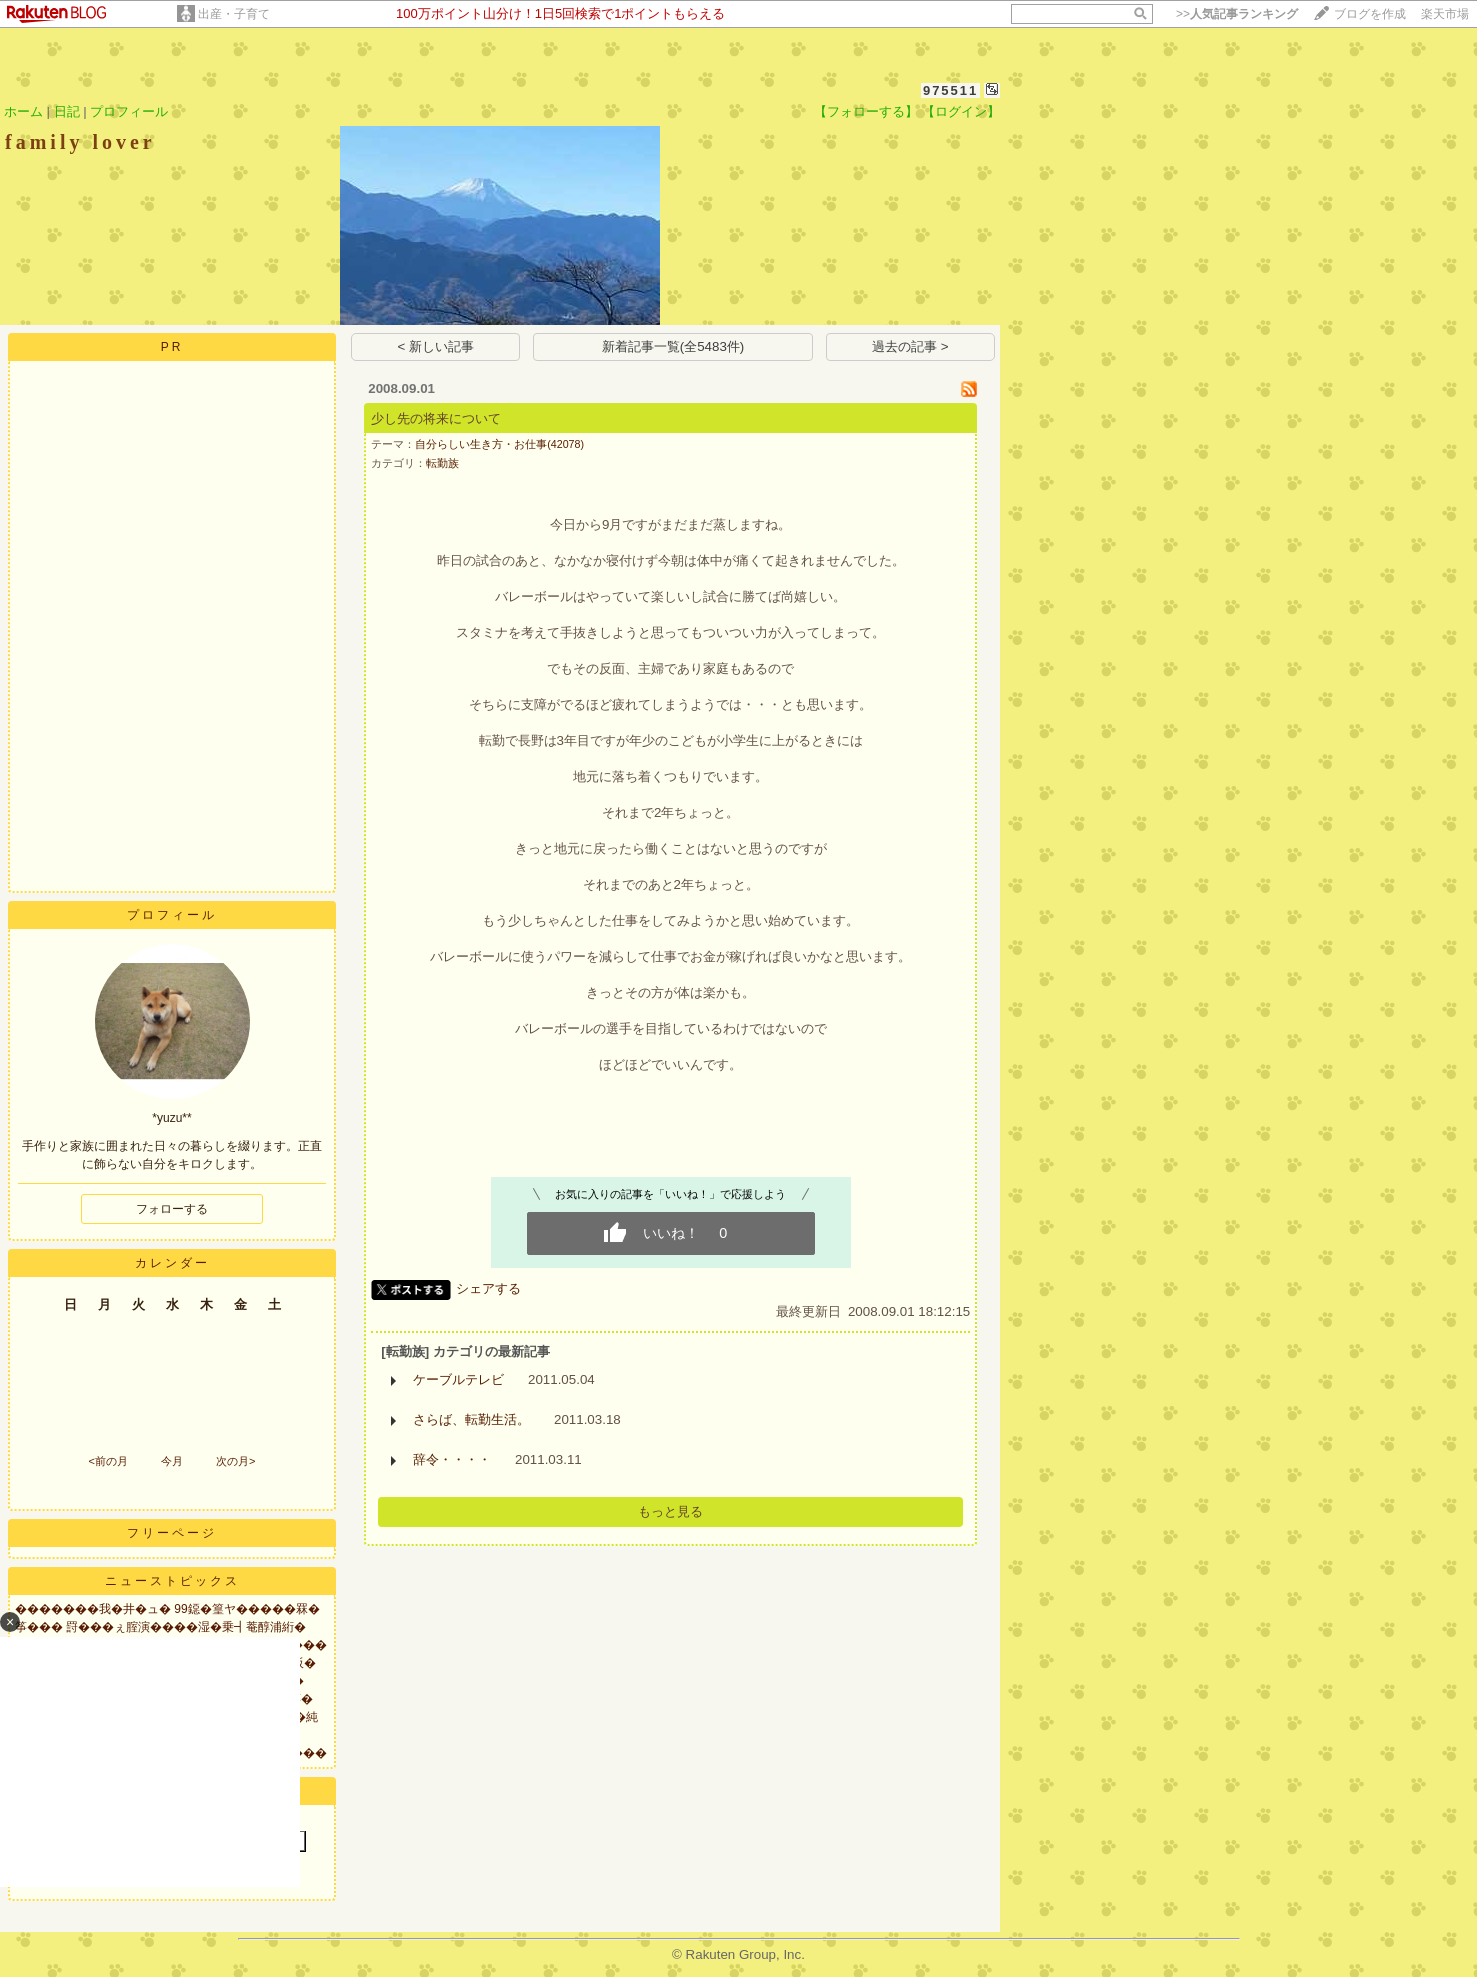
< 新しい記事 (436, 346)
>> (1237, 14)
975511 (950, 90)
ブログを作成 (1370, 14)
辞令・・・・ (452, 1459)
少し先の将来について (436, 418)
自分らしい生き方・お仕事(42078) (499, 444)
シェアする (488, 1288)
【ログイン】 (961, 111)
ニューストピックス (172, 1581)
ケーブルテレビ (458, 1379)
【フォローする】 (866, 111)
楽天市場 (1445, 14)
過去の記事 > (910, 346)
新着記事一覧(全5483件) (673, 346)
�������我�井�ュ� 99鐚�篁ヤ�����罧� (167, 1609)
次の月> (235, 1461)
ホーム (23, 111)
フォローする (172, 1209)
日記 (67, 111)
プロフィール (129, 111)
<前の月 (107, 1461)
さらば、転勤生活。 (471, 1419)
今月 (172, 1461)
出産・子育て (234, 14)
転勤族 (442, 463)
